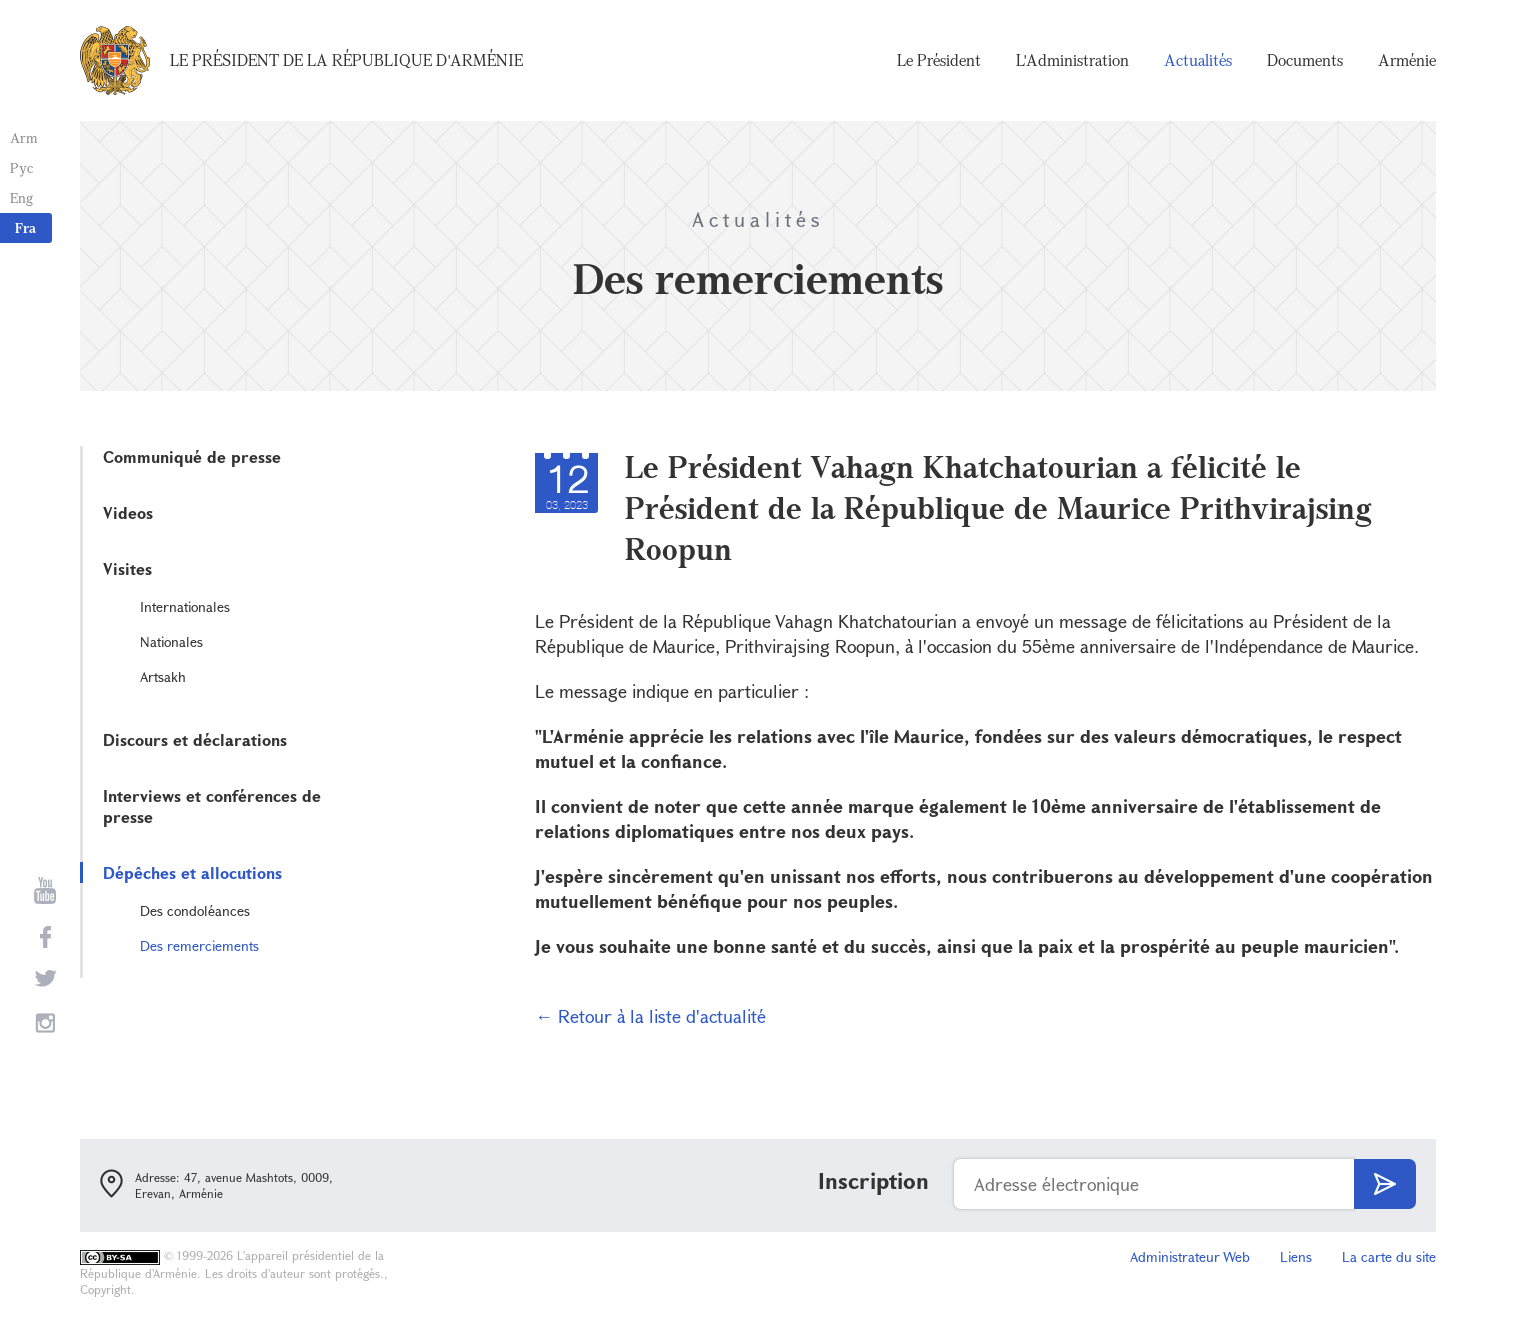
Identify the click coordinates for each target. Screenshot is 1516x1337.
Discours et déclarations (195, 739)
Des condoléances (195, 910)
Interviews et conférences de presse (212, 806)
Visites (127, 568)
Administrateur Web (1190, 1256)
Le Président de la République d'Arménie (346, 60)
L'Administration (1072, 60)
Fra (25, 227)
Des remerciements (199, 945)
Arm (24, 137)
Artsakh (163, 676)
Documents (1305, 60)
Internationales (185, 606)
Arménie (1407, 60)
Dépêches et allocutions (192, 872)
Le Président (939, 60)
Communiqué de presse (192, 456)
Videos (128, 512)
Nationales (171, 641)
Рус (21, 167)
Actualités (1198, 60)
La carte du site (1389, 1256)
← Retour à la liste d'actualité (650, 1016)
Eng (21, 197)
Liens (1296, 1256)
